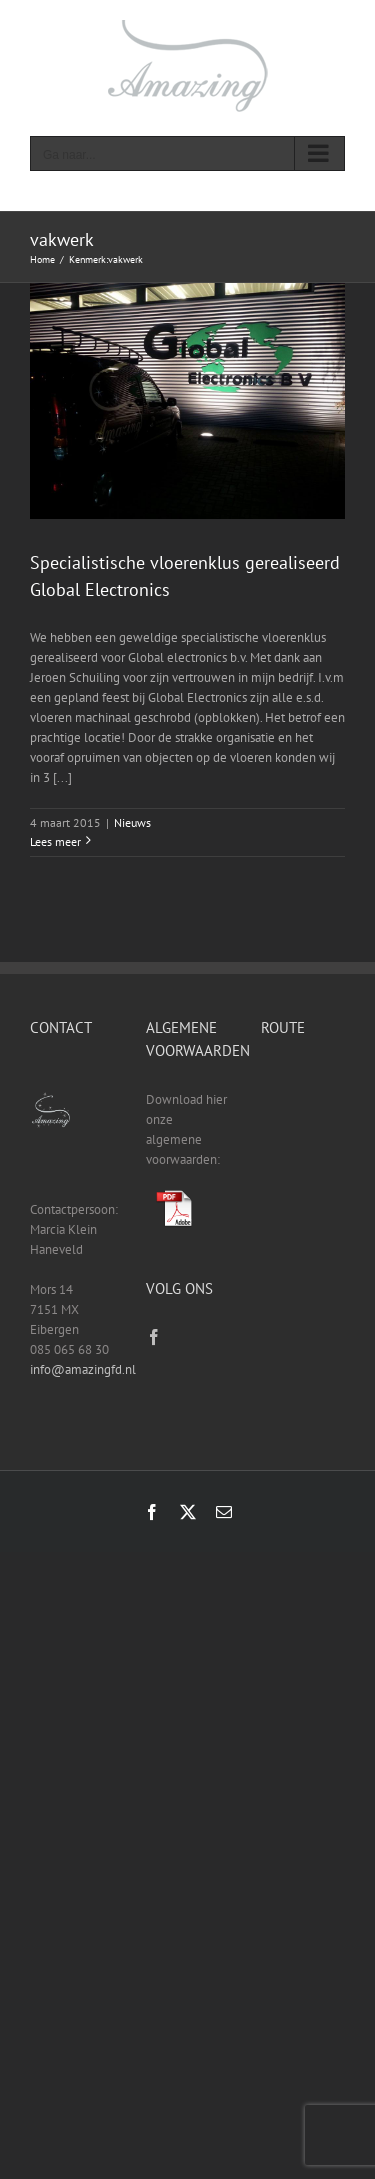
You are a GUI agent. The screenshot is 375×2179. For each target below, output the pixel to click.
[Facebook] (154, 1337)
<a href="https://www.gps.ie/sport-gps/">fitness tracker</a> (303, 1143)
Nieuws (132, 822)
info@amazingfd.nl (83, 1369)
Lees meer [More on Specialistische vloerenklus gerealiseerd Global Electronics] (55, 841)
